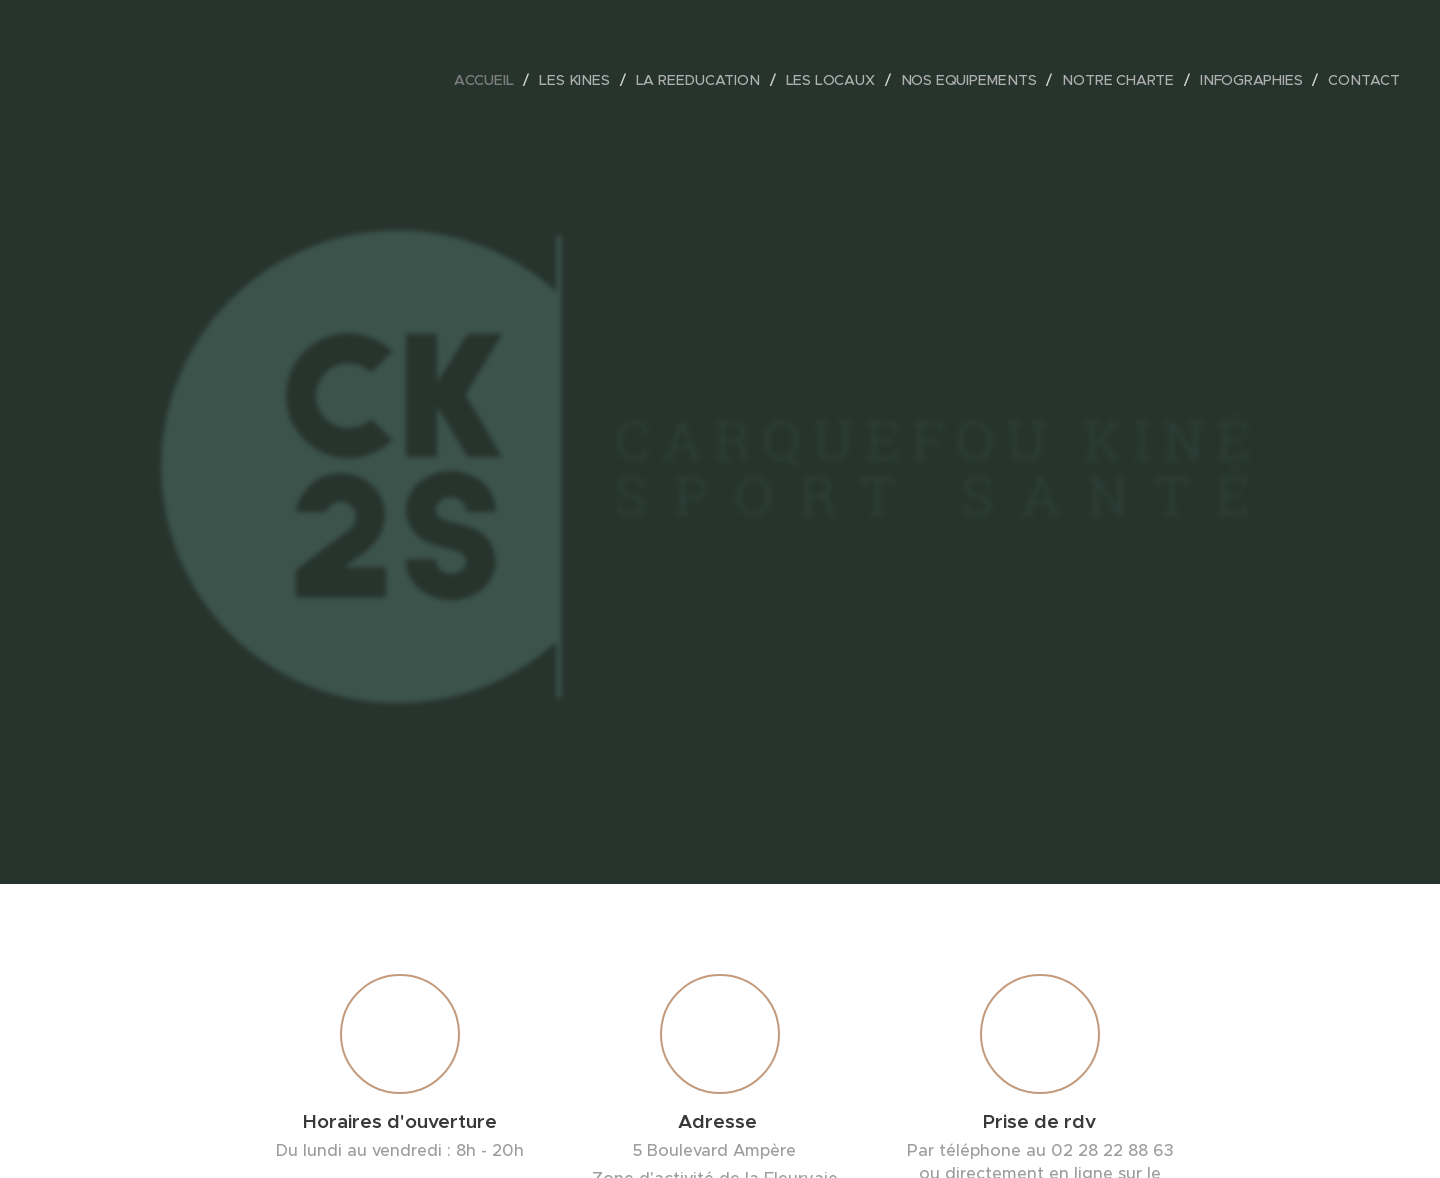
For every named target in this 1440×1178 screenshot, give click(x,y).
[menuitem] (494, 80)
